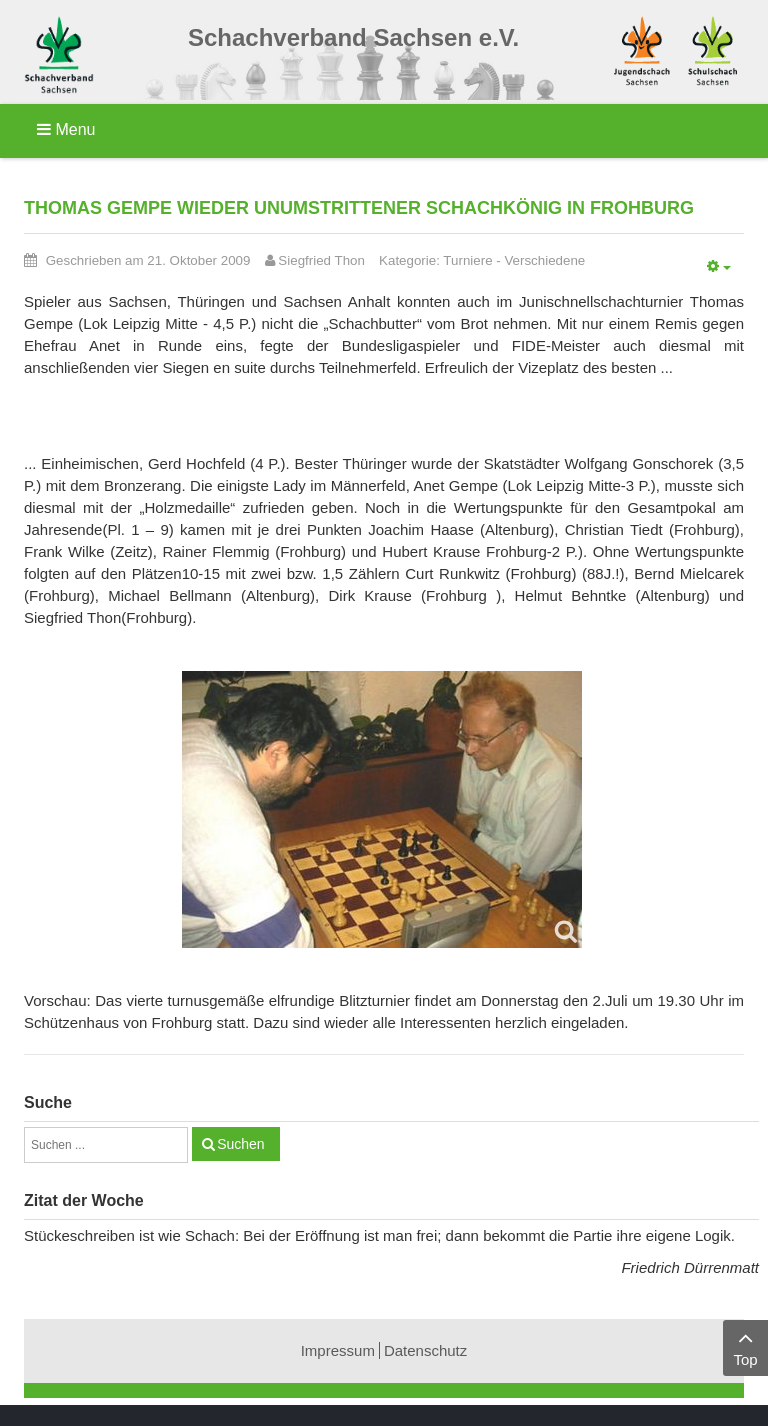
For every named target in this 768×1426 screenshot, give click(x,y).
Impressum (338, 1350)
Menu (66, 129)
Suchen (240, 1144)
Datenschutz (425, 1350)
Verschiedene (544, 260)
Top (745, 1346)
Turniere (467, 260)
